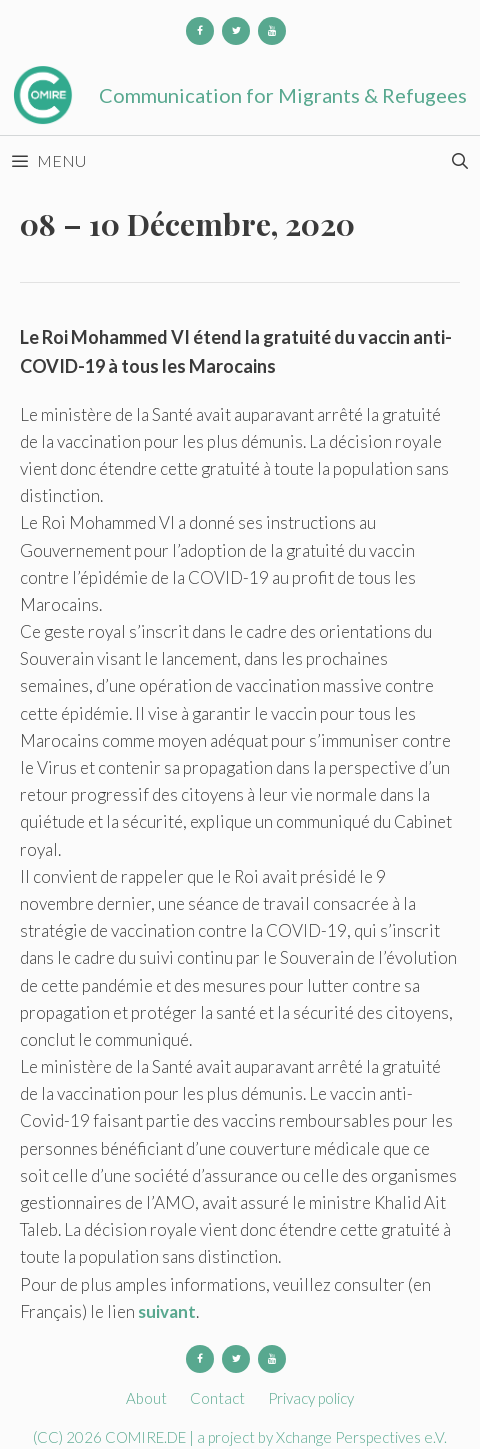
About (146, 1398)
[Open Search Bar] (459, 161)
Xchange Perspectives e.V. (361, 1437)
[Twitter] (236, 31)
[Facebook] (200, 31)
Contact (217, 1398)
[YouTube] (272, 31)
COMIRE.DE (147, 1437)
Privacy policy (311, 1398)
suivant (167, 1311)
